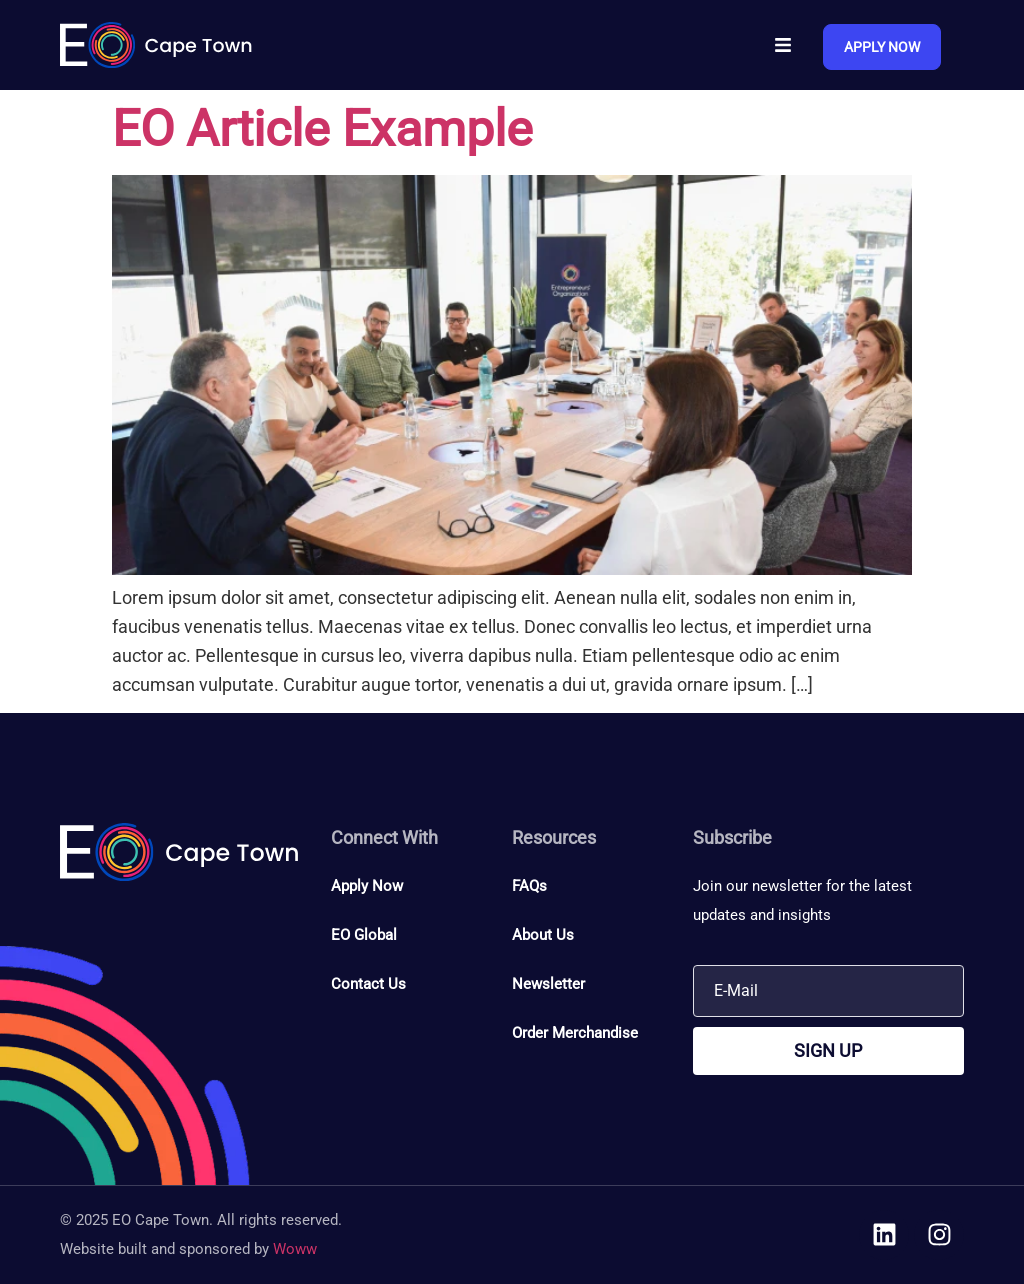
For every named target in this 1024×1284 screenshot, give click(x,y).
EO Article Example (322, 128)
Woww (295, 1249)
